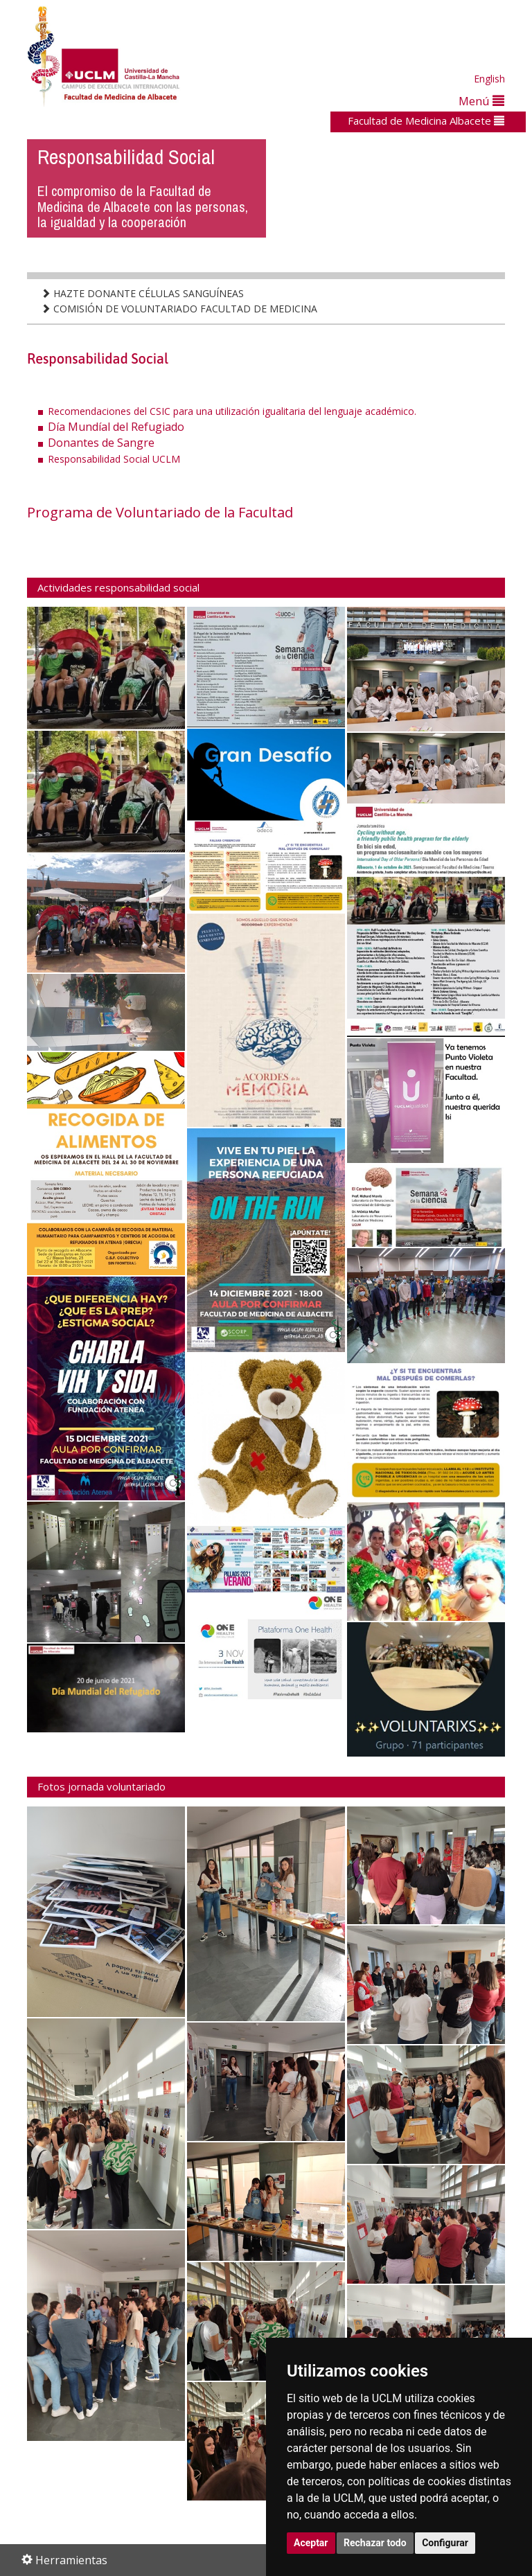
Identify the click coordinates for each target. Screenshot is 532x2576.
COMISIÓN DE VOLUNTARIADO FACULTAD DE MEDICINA (179, 308)
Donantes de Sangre (101, 442)
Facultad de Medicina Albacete (426, 120)
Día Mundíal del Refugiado (116, 426)
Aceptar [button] (311, 2542)
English (489, 78)
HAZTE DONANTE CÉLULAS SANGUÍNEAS (142, 293)
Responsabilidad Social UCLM (114, 458)
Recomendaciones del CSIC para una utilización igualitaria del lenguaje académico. (232, 411)
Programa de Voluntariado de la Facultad (160, 512)
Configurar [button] (445, 2542)
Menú (481, 101)
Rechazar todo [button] (375, 2542)
